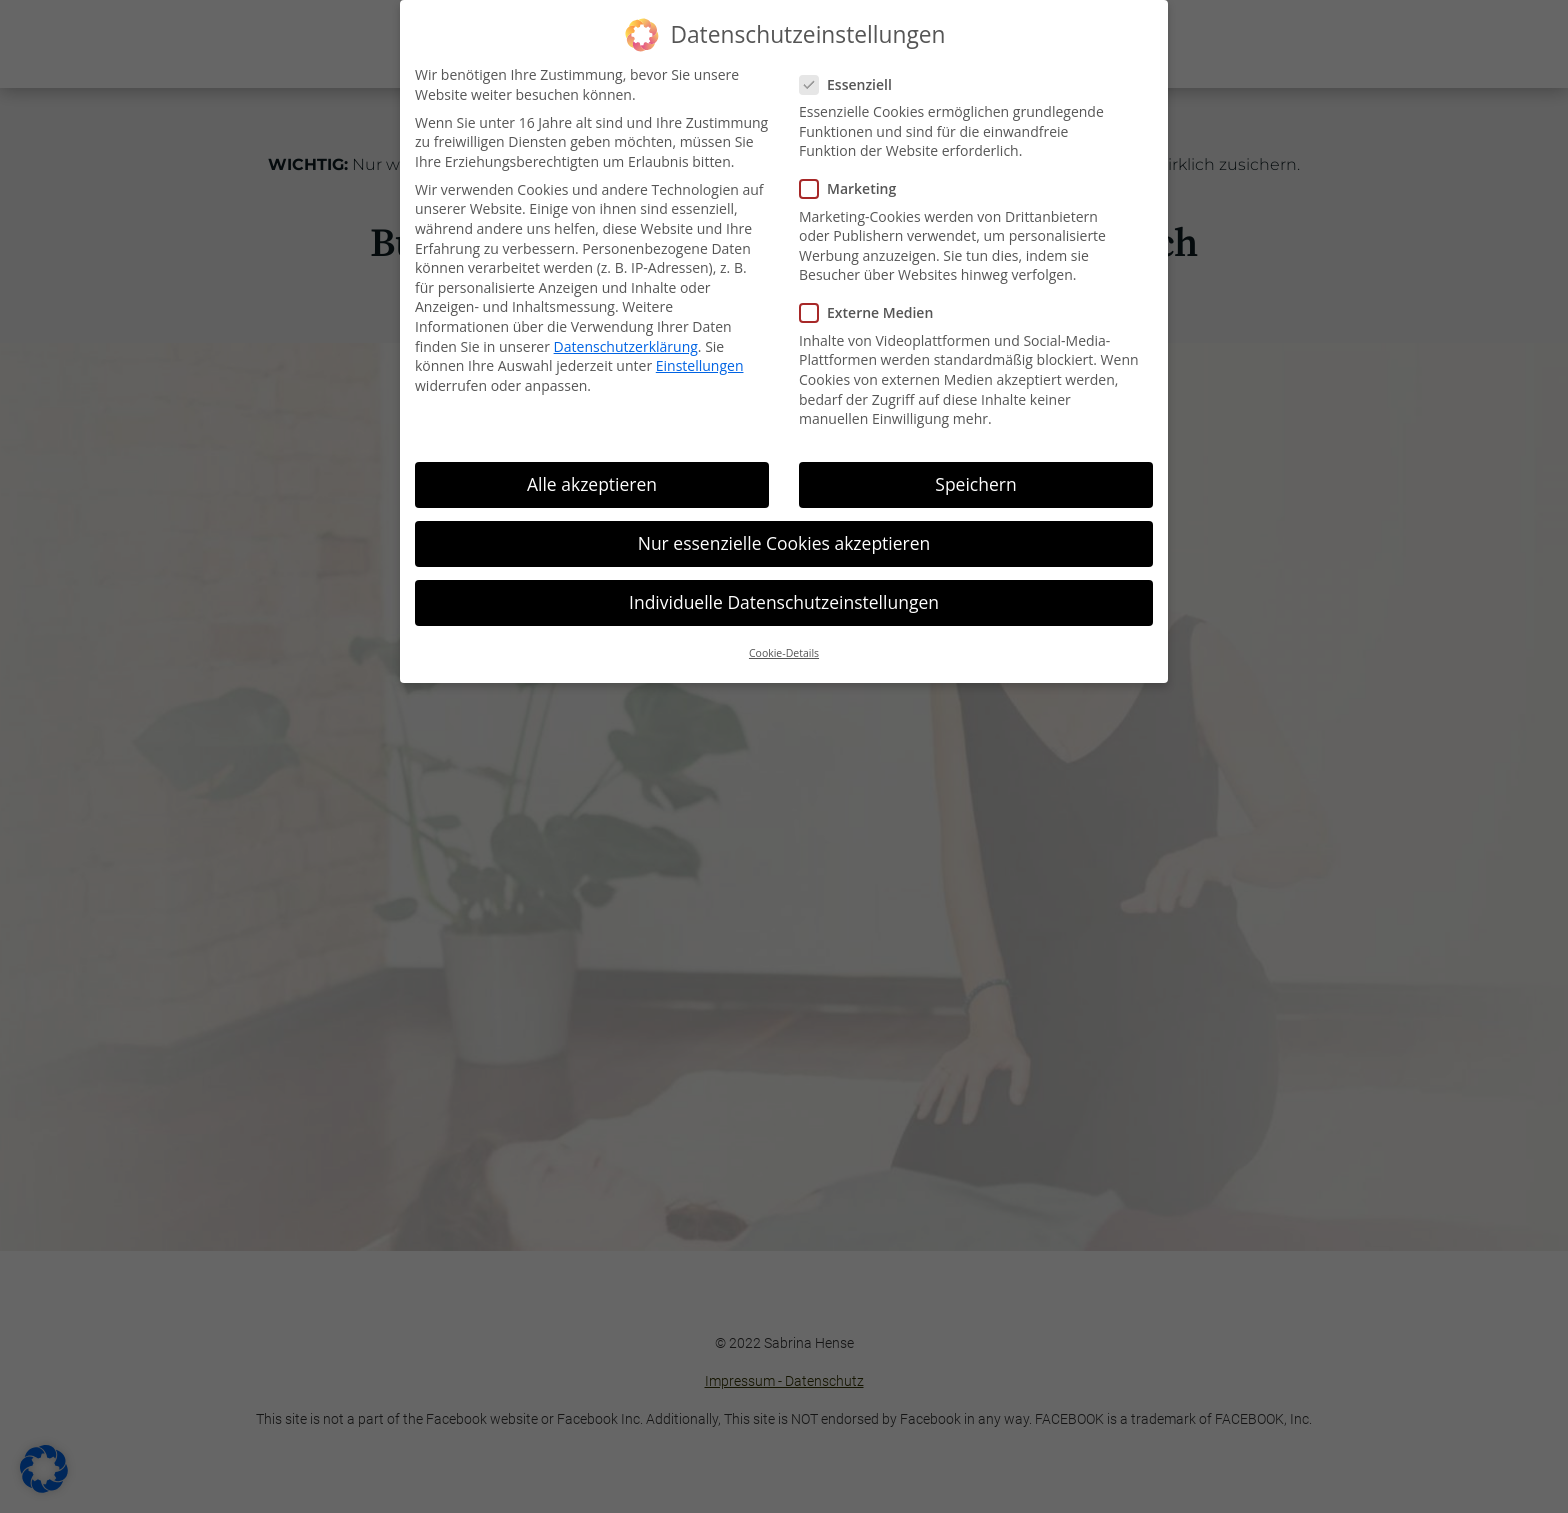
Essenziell (854, 84)
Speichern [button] (975, 484)
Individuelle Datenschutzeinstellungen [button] (784, 602)
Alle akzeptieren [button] (592, 484)
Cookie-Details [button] (784, 653)
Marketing (856, 188)
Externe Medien (874, 312)
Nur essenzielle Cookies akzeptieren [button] (784, 543)
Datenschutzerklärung (626, 346)
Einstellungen (700, 365)
